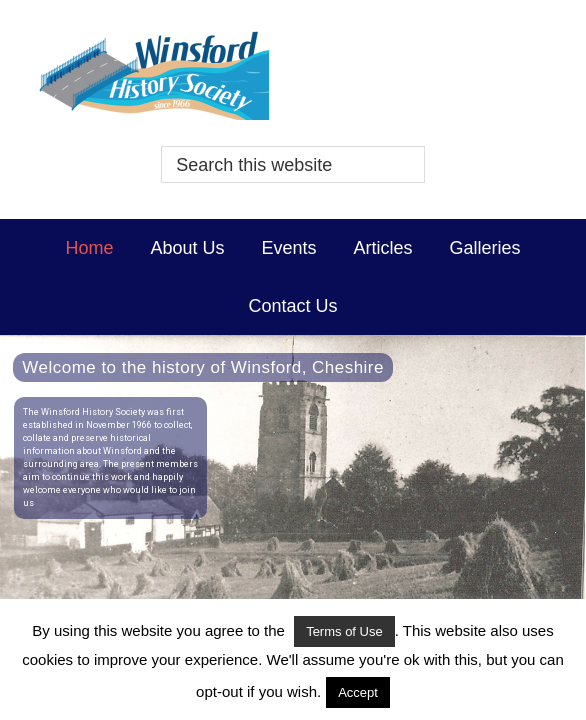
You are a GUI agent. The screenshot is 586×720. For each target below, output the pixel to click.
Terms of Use (344, 631)
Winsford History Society (292, 75)
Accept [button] (358, 692)
